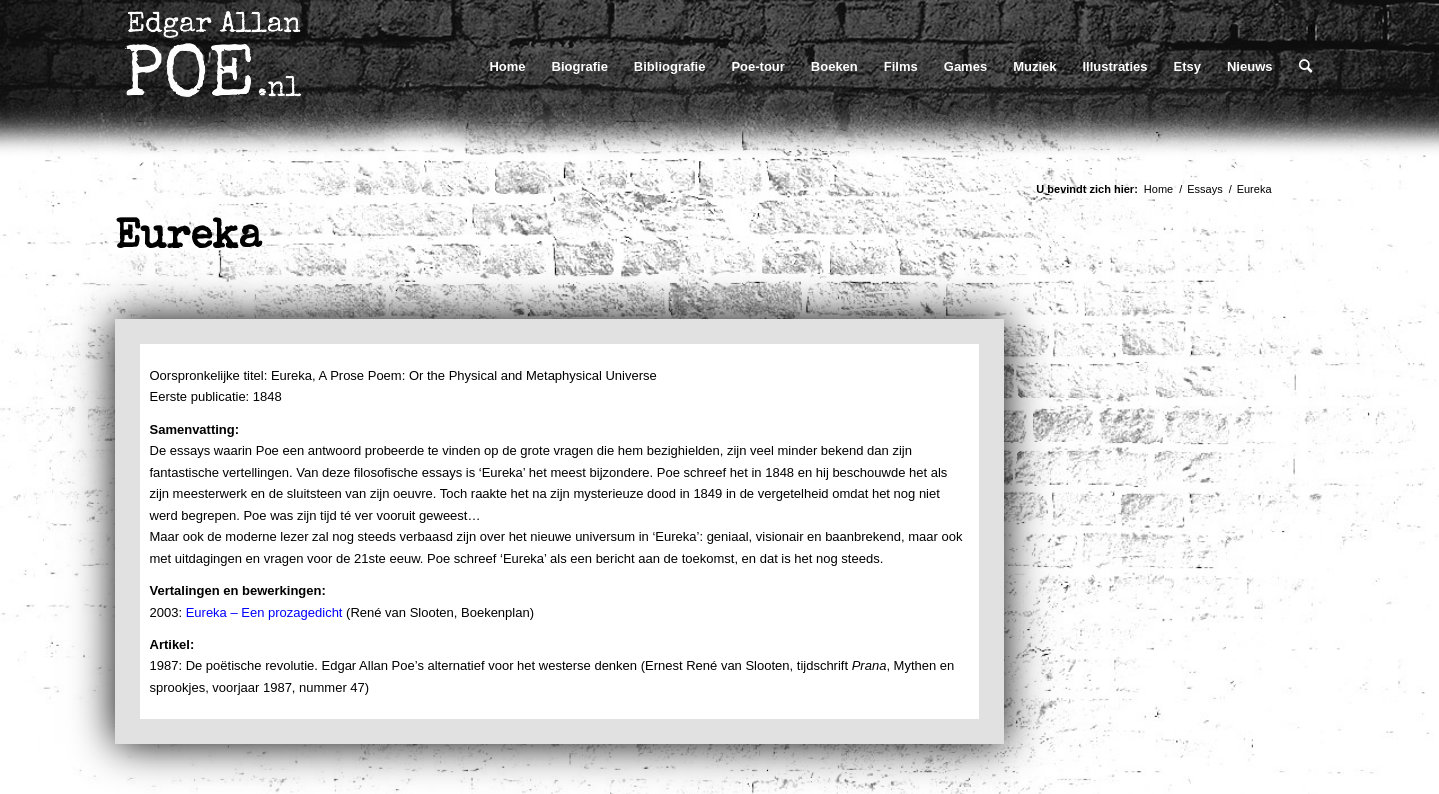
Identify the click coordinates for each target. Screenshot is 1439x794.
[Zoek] (1305, 66)
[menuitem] (507, 66)
